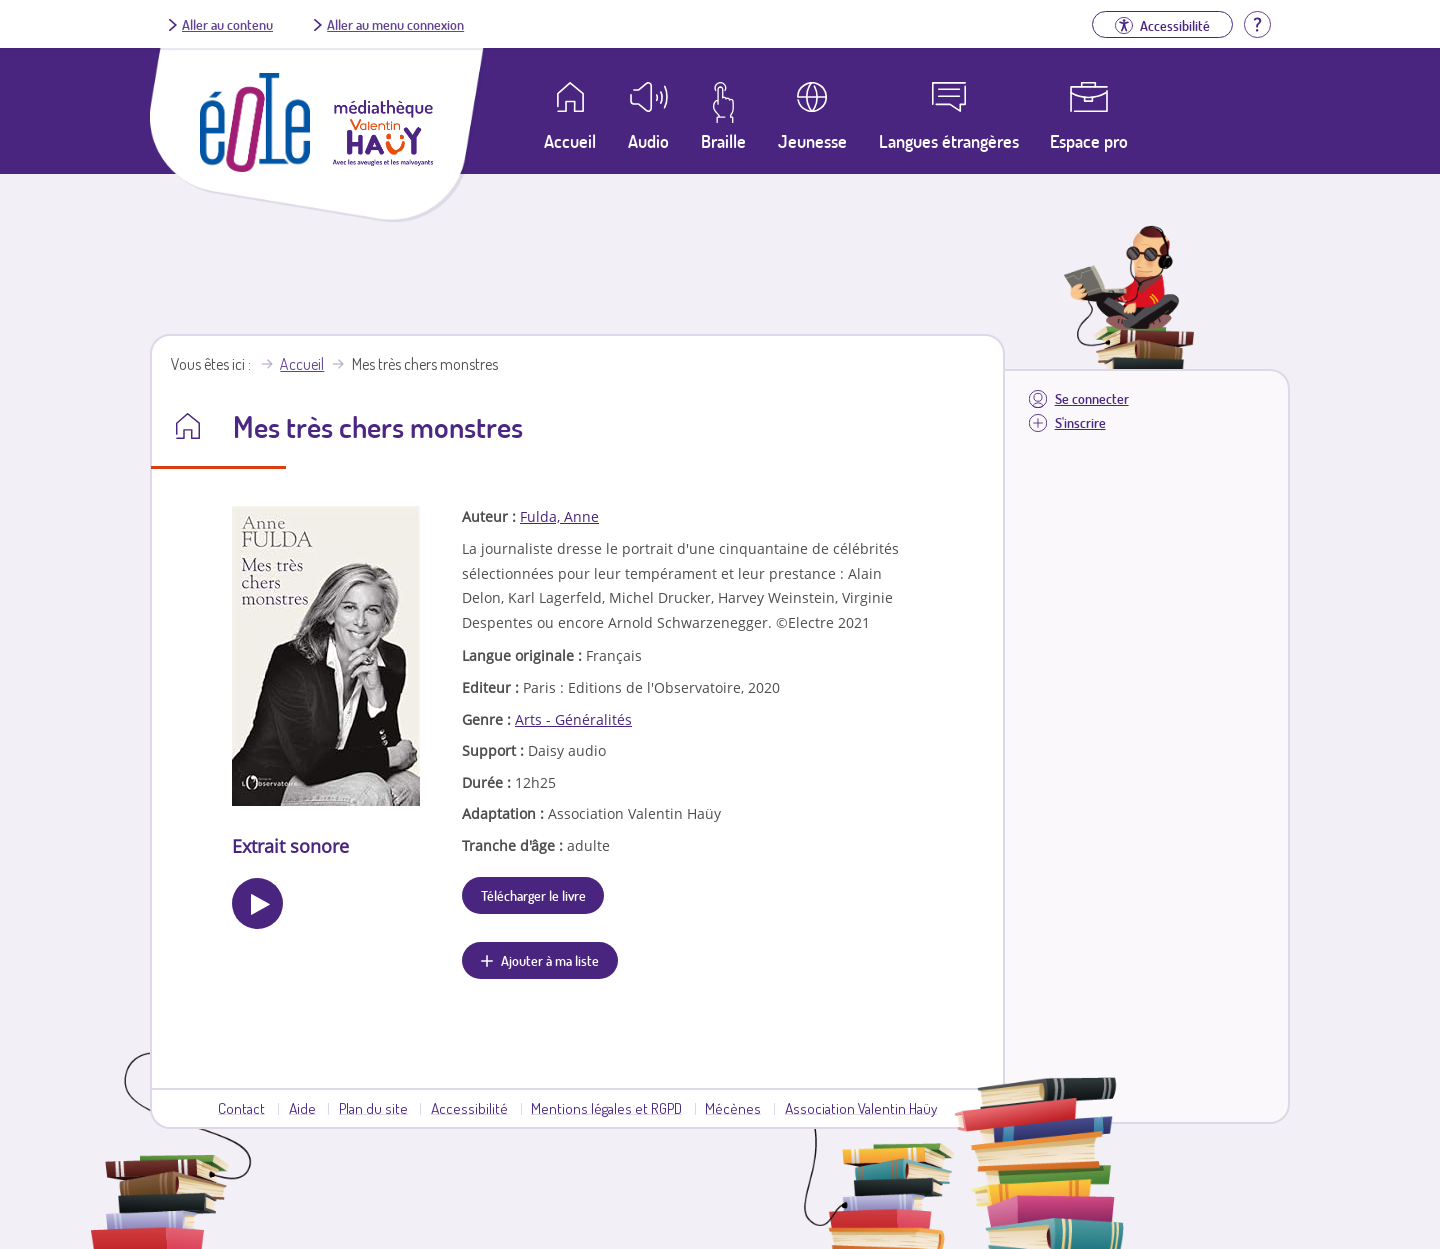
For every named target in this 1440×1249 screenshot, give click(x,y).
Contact (241, 1108)
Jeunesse (812, 141)
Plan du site (373, 1108)
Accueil (302, 364)
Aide (302, 1108)
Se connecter (1092, 398)
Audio (648, 141)
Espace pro (1089, 141)
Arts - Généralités (573, 719)
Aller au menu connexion (395, 24)
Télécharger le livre (533, 895)
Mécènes (733, 1108)
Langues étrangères (949, 141)
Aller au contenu (227, 24)
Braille (723, 141)
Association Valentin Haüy (861, 1108)
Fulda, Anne (559, 516)
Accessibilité (469, 1108)
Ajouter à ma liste (550, 960)
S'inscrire (1080, 422)
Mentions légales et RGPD (606, 1108)
